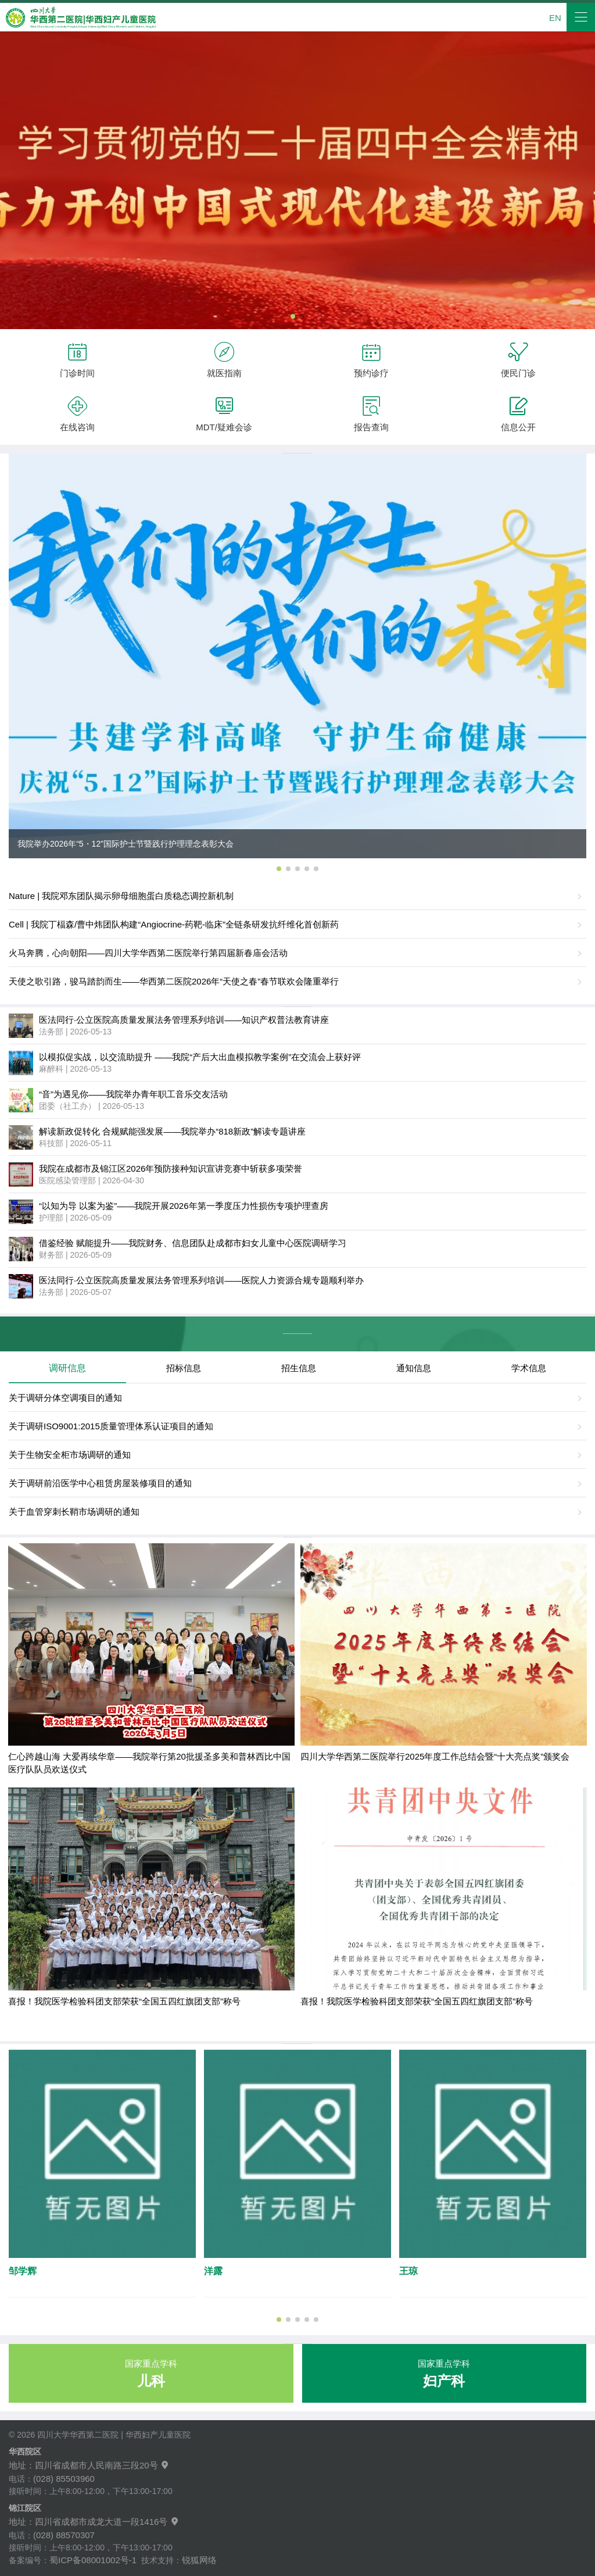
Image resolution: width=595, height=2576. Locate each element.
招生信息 (298, 1368)
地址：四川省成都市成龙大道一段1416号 (94, 2522)
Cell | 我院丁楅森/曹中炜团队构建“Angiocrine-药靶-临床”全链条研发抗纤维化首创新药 (174, 924)
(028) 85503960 (64, 2479)
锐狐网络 (199, 2560)
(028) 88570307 (64, 2535)
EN (555, 18)
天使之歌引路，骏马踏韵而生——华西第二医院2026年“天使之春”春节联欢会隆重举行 (174, 981)
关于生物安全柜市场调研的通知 (70, 1455)
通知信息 (413, 1368)
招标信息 (183, 1368)
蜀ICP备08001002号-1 (93, 2560)
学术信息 (528, 1368)
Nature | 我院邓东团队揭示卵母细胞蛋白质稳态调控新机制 (121, 896)
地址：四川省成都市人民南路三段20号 (89, 2465)
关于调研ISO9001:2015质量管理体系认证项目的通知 (111, 1426)
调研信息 (67, 1368)
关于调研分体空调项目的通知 (65, 1398)
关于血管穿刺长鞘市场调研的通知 (74, 1512)
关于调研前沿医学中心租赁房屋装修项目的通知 (100, 1483)
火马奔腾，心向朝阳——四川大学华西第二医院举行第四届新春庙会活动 (148, 953)
